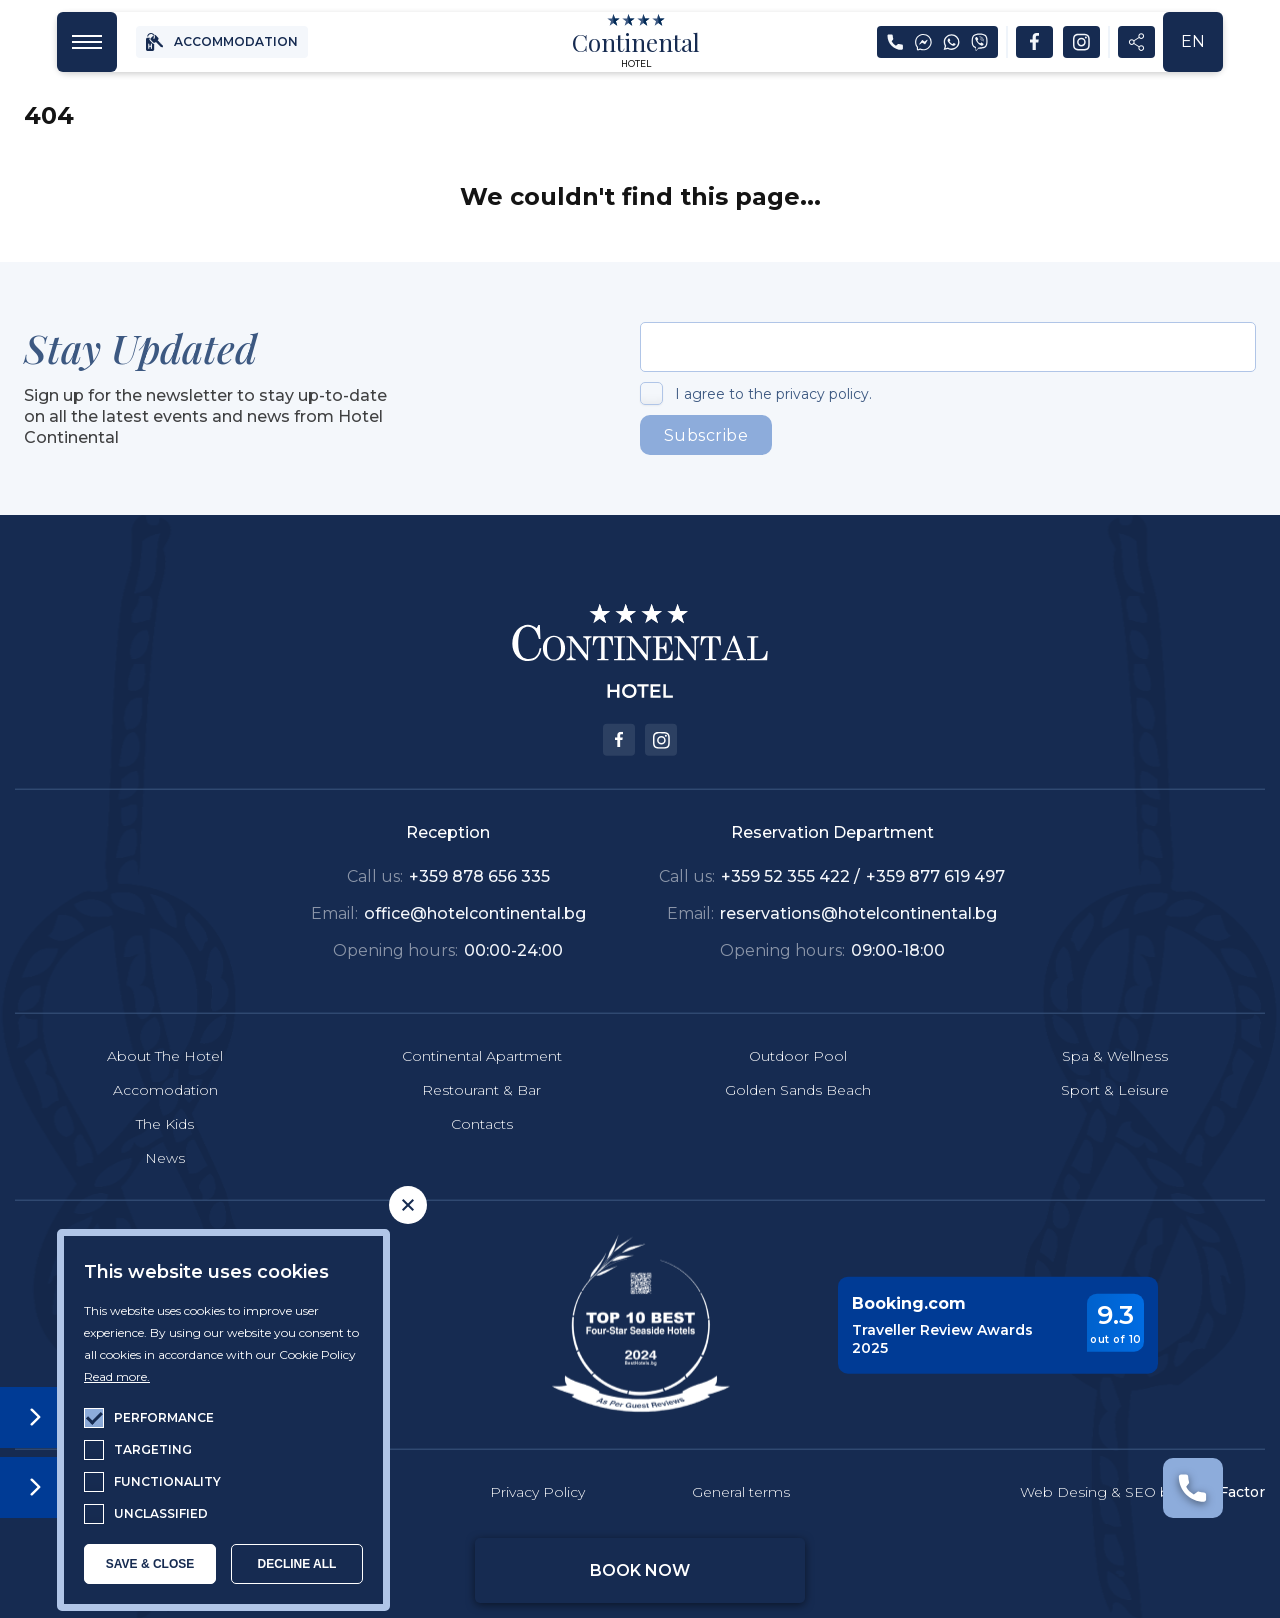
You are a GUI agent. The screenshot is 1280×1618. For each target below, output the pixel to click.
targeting (153, 1449)
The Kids (165, 1098)
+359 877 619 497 (935, 850)
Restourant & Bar (481, 1063)
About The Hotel (165, 1029)
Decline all (297, 1564)
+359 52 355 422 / (792, 850)
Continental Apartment (482, 1029)
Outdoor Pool (798, 1029)
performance (164, 1417)
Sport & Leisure (1115, 1063)
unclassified (161, 1513)
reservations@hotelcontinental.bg (858, 887)
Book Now (640, 1570)
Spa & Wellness (1115, 1029)
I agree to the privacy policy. (773, 394)
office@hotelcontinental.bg (475, 887)
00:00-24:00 (513, 923)
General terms (741, 1466)
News (165, 1132)
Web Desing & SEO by (1142, 1466)
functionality (167, 1481)
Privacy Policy (537, 1466)
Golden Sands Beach (798, 1063)
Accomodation (165, 1063)
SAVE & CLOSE (150, 1564)
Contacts (482, 1098)
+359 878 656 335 (479, 850)
